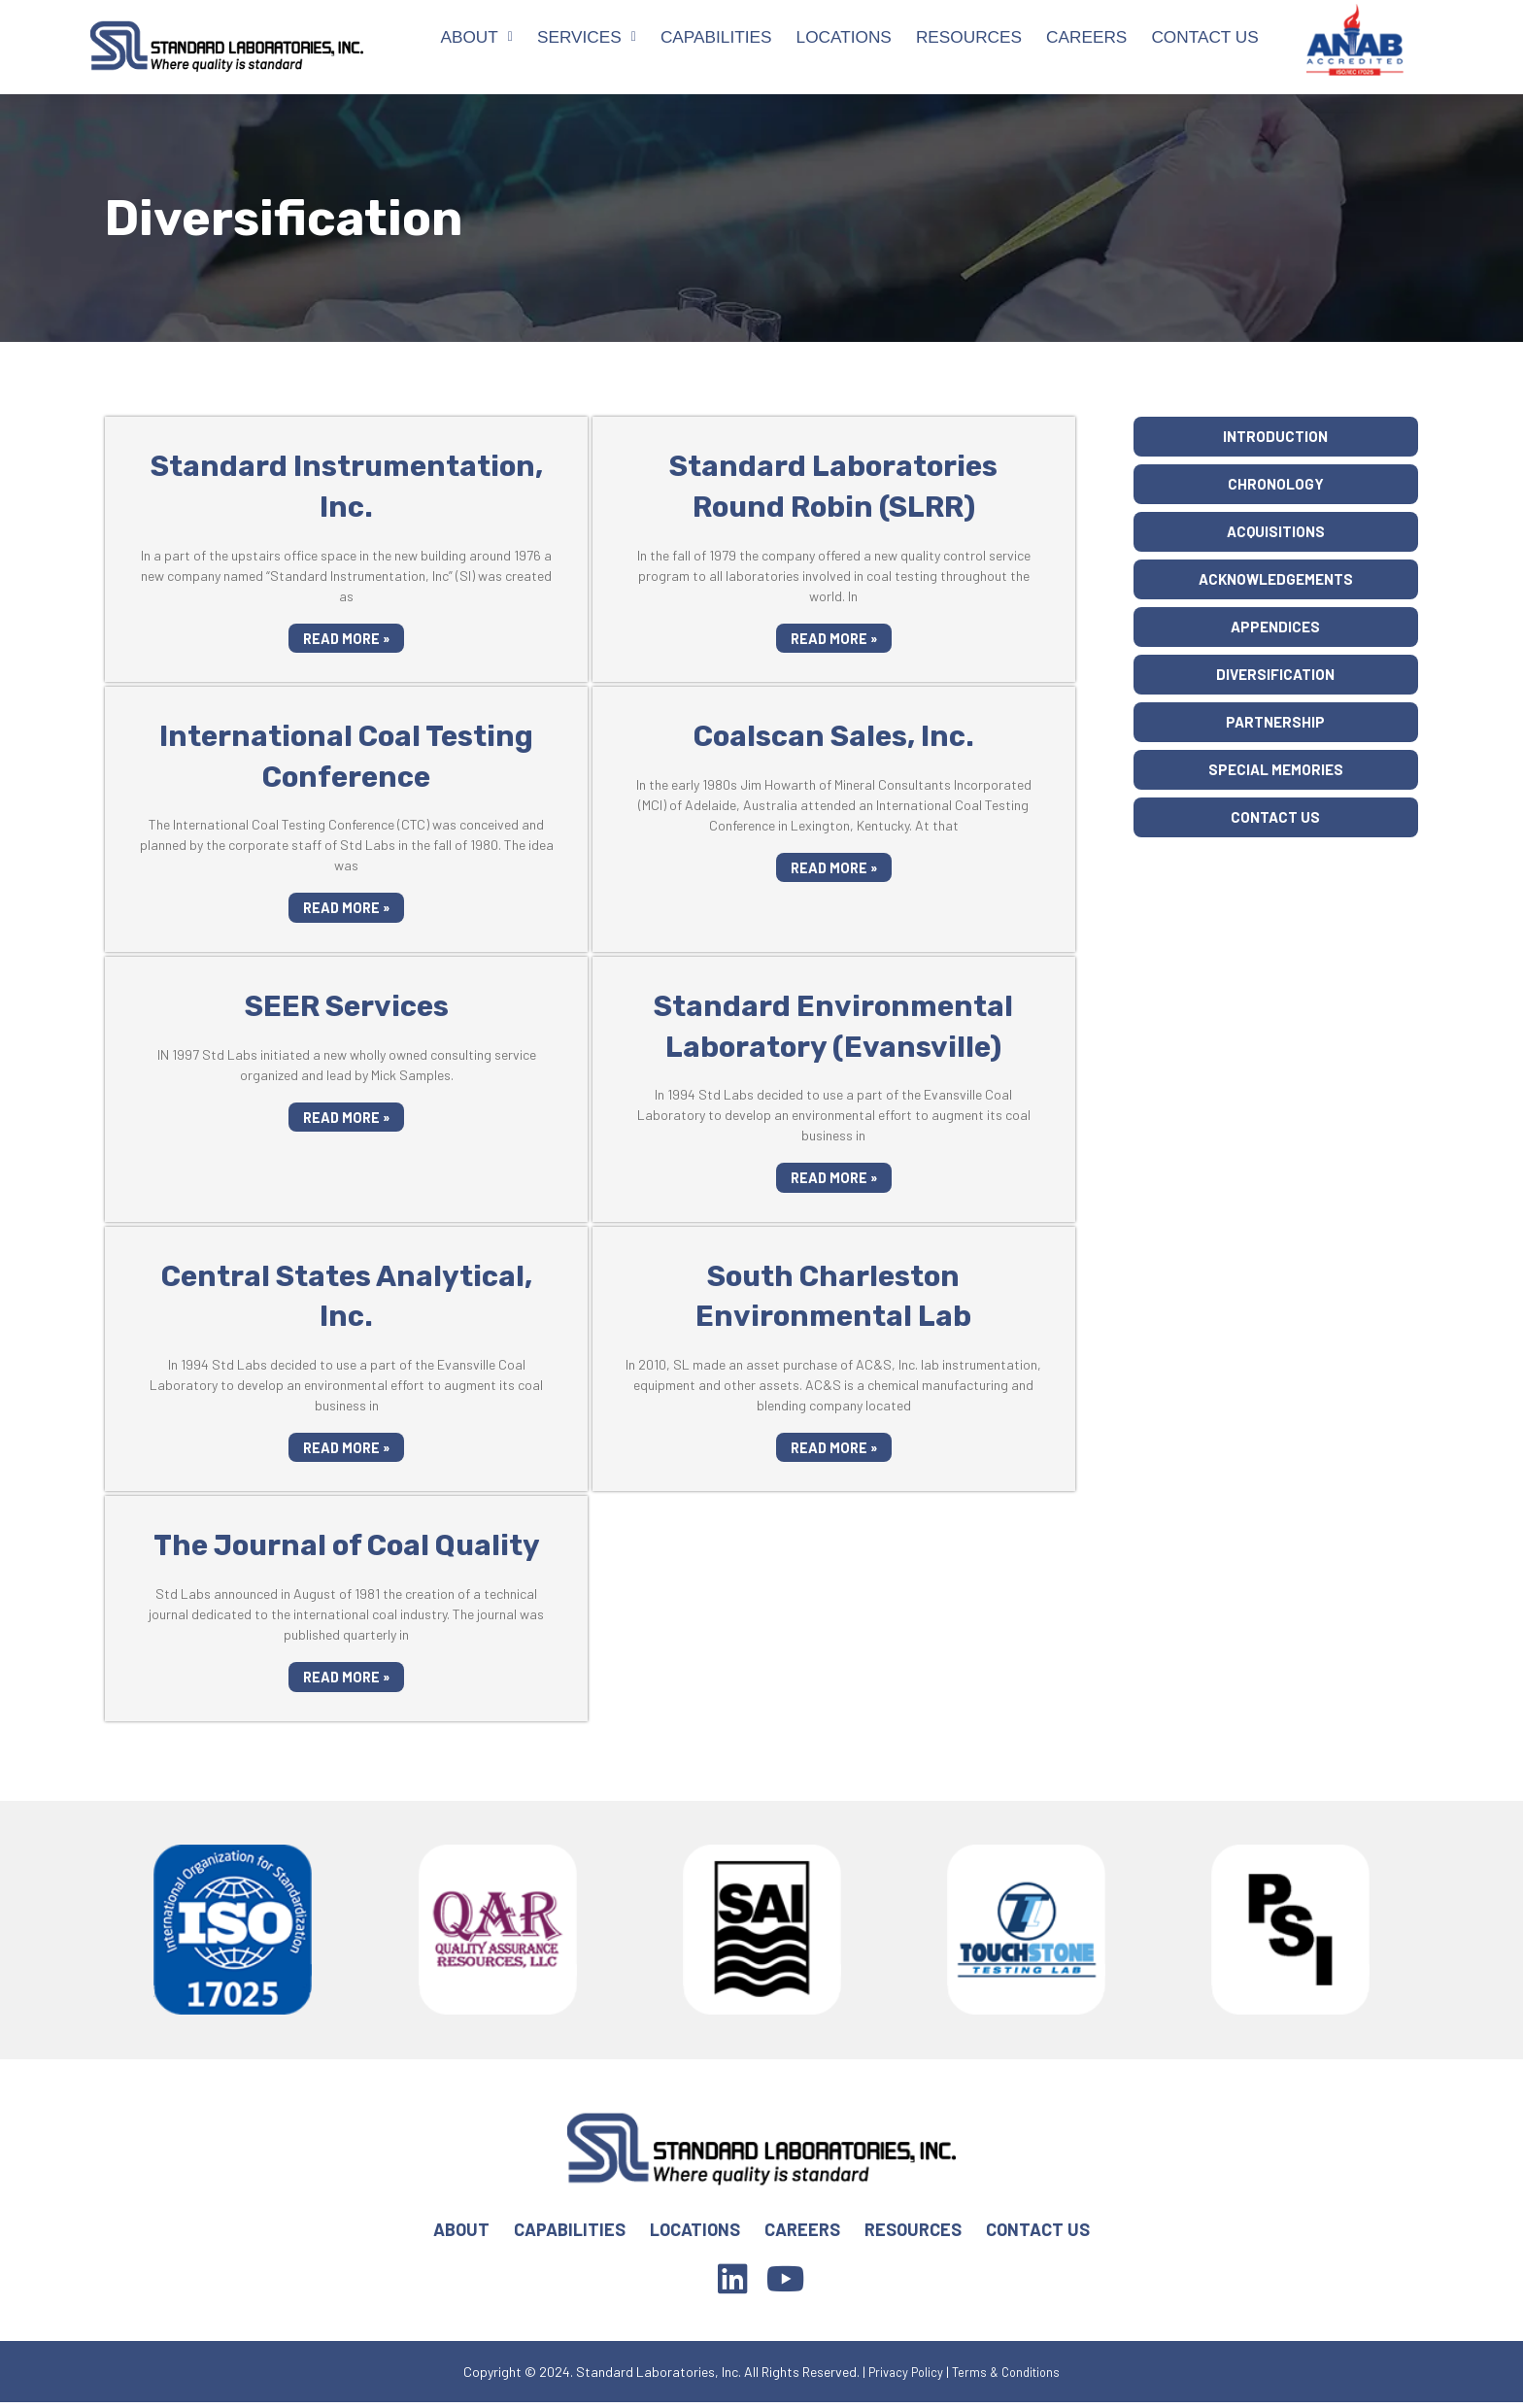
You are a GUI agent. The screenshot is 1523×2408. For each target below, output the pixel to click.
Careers (1086, 37)
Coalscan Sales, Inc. (834, 736)
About (476, 37)
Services (586, 37)
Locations (844, 37)
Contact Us (1204, 37)
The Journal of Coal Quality (346, 1549)
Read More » (346, 638)
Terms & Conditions (1009, 2376)
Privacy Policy (902, 2376)
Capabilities (716, 37)
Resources (969, 37)
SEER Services (346, 1007)
